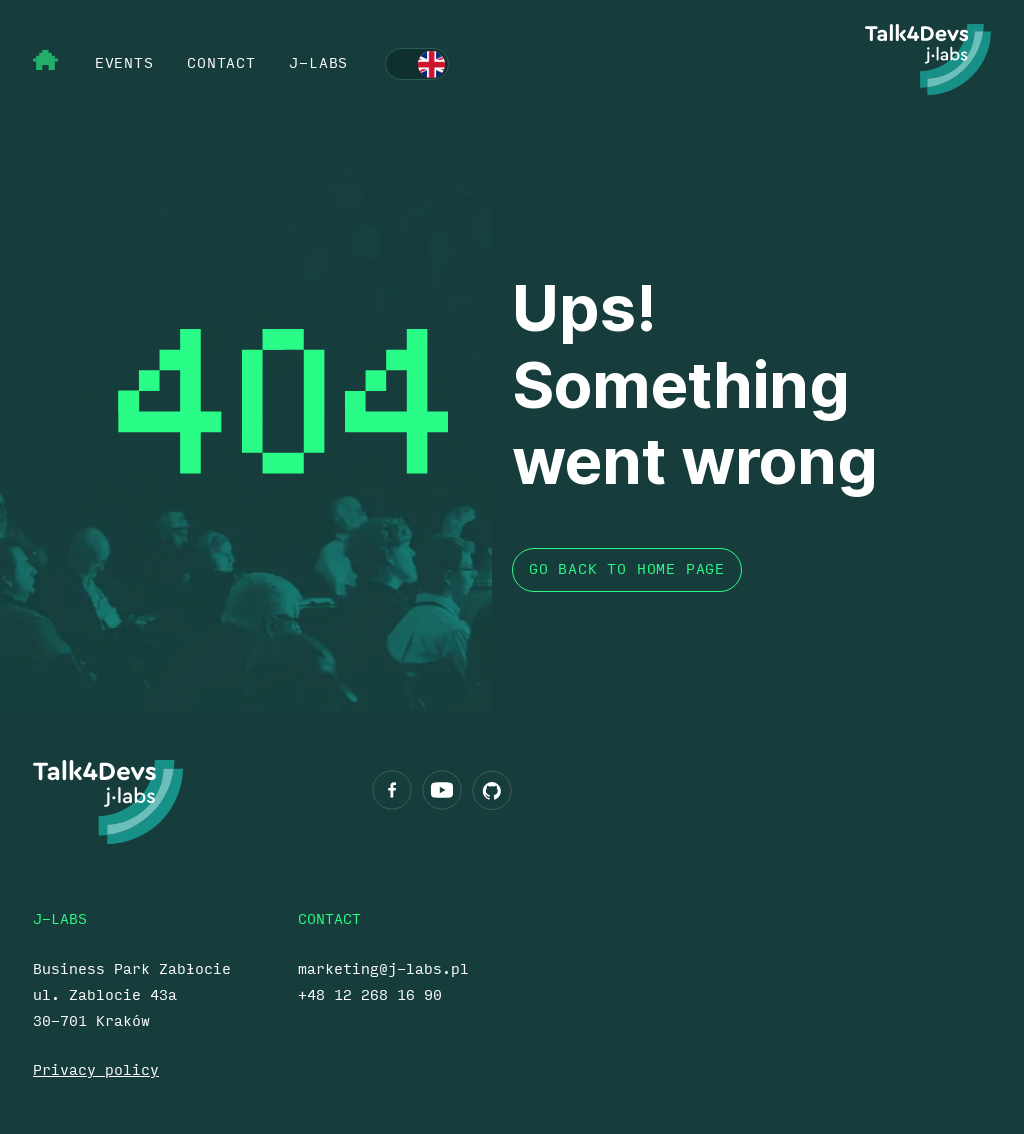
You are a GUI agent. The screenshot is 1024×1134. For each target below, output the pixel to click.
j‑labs (318, 63)
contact (221, 63)
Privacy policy (96, 1070)
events (124, 63)
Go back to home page (627, 569)
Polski (417, 65)
